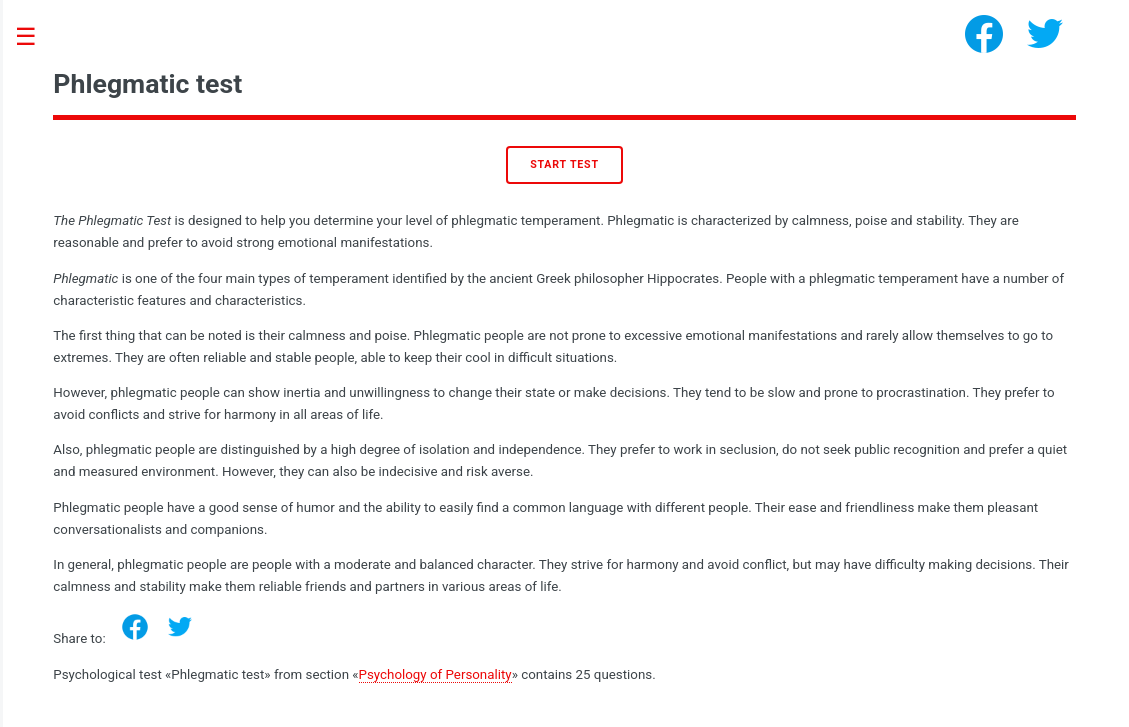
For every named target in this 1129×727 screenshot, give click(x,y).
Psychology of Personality (435, 674)
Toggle (36, 37)
